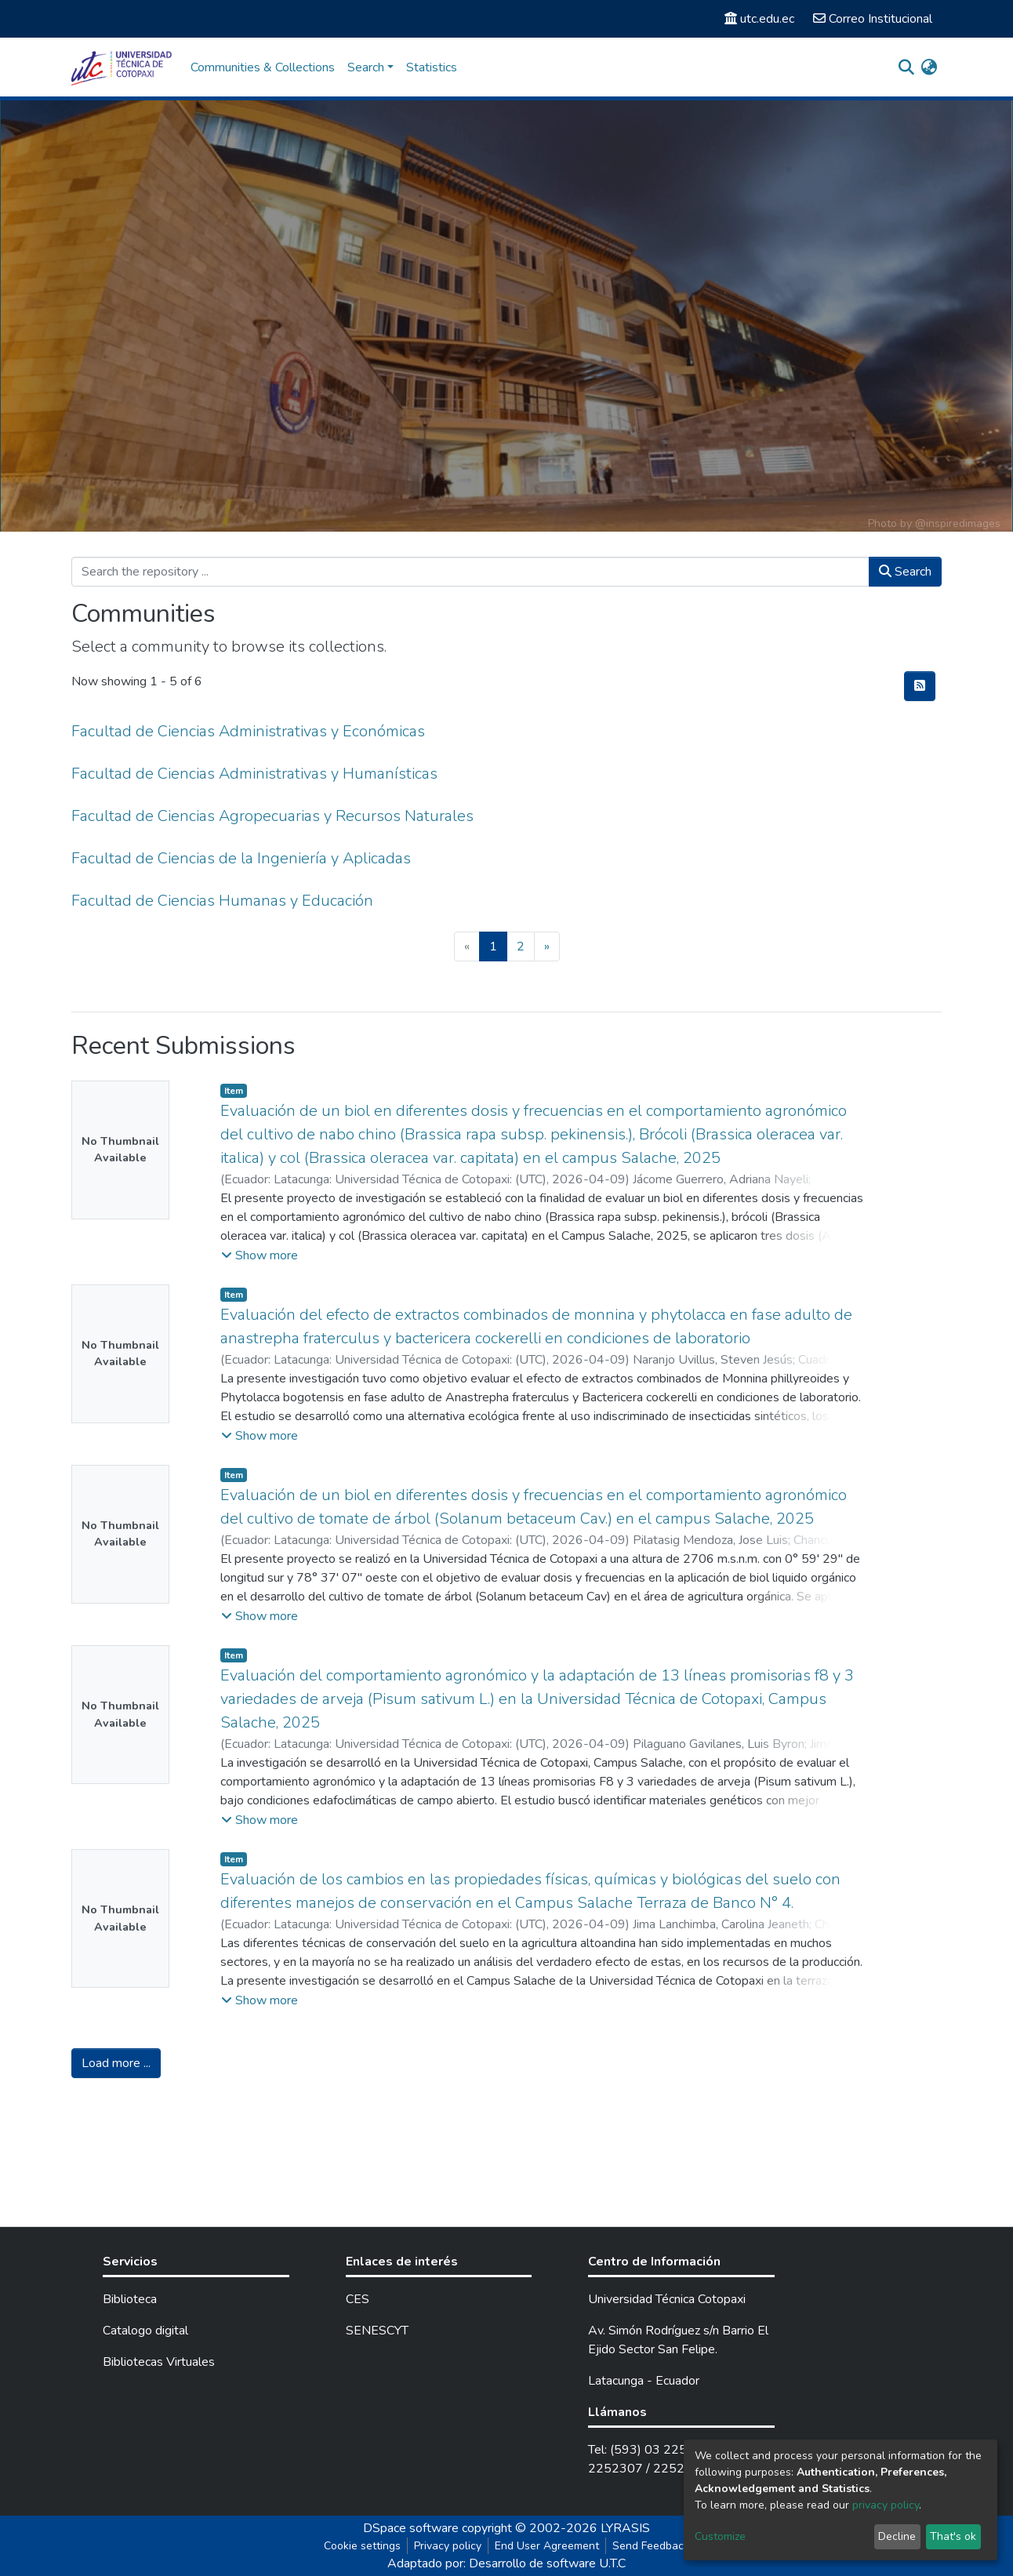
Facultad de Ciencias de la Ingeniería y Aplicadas (241, 858)
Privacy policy (447, 2545)
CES (357, 2299)
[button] (929, 67)
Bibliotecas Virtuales (159, 2362)
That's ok (953, 2536)
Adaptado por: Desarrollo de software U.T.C (506, 2563)
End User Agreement (547, 2545)
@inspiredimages (957, 523)
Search (905, 571)
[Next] (547, 946)
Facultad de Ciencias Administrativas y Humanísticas (254, 773)
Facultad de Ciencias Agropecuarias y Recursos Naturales (272, 816)
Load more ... (116, 2063)
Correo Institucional (872, 18)
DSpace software (411, 2528)
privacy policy (885, 2505)
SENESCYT (377, 2330)
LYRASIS (625, 2528)
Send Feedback (650, 2545)
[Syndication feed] (919, 686)
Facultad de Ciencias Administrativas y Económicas (248, 731)
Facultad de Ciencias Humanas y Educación (222, 900)
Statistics (431, 67)
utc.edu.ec (759, 18)
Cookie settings (362, 2545)
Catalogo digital (145, 2330)
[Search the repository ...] (470, 572)
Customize (720, 2536)
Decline (897, 2536)
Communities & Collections (263, 67)
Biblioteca (130, 2299)
